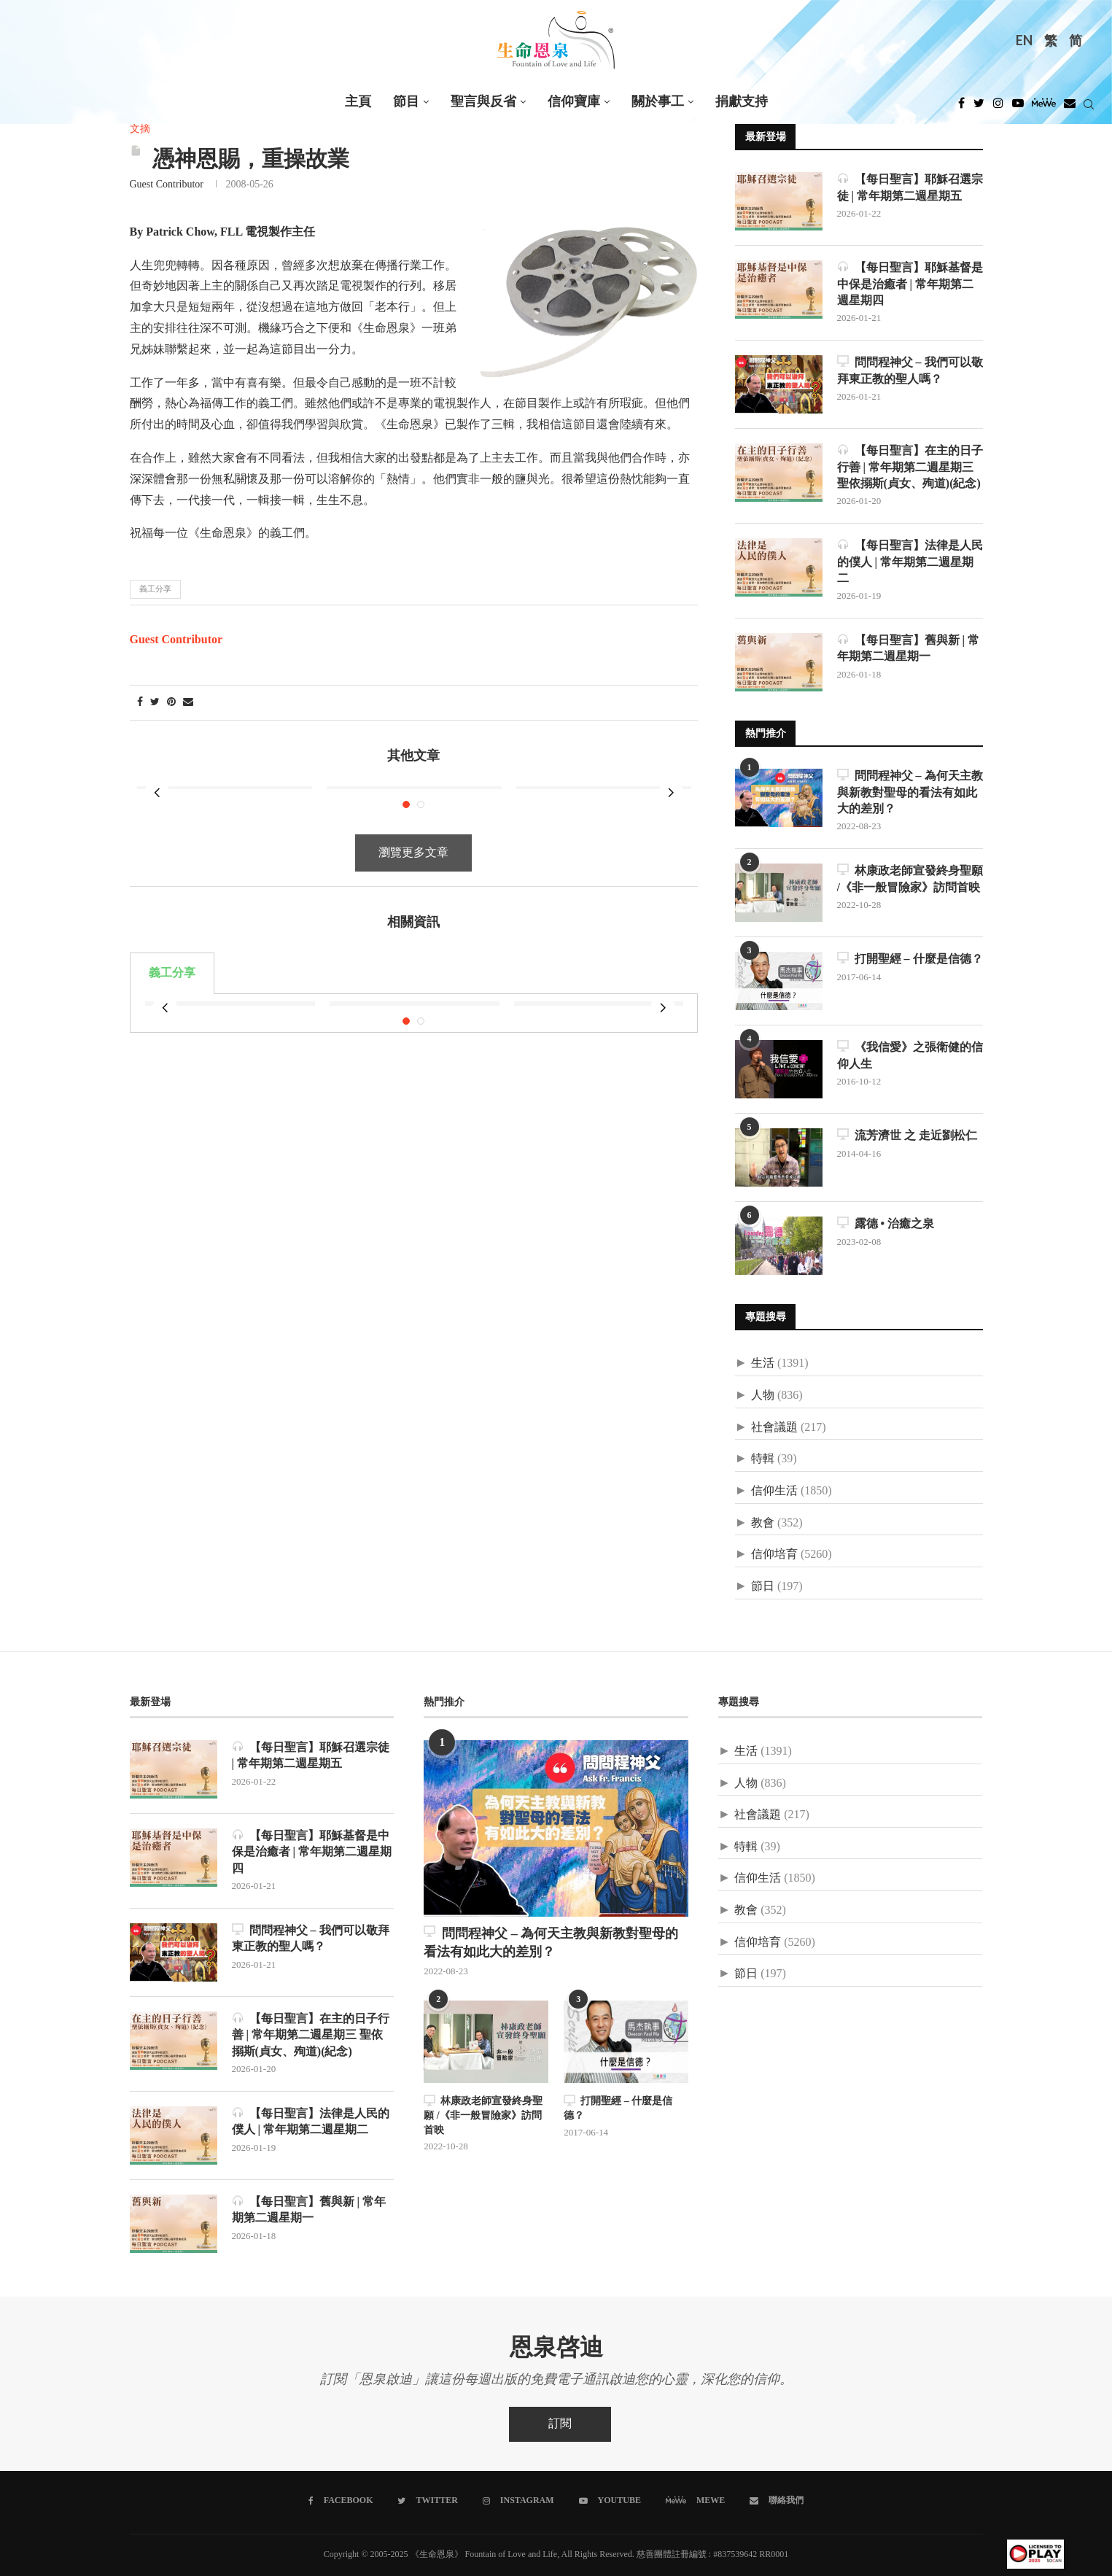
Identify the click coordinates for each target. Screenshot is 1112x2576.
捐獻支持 (741, 102)
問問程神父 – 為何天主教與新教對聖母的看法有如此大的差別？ (910, 792)
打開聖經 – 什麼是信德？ (910, 959)
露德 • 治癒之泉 (886, 1223)
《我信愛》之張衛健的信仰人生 (910, 1055)
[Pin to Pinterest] (171, 703)
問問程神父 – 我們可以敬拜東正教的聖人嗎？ (910, 370)
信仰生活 (774, 1491)
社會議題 (774, 1427)
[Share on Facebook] (140, 703)
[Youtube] (1017, 107)
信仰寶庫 (574, 102)
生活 (762, 1363)
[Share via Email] (188, 703)
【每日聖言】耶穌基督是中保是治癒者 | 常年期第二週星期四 (910, 283)
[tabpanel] (414, 979)
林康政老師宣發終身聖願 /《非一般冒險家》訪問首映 (910, 878)
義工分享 (155, 589)
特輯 (762, 1459)
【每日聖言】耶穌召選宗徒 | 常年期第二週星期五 (910, 187)
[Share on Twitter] (155, 703)
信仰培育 (774, 1554)
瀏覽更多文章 (413, 831)
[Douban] (1069, 107)
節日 (762, 1586)
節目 (406, 102)
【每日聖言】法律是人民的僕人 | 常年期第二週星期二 (910, 561)
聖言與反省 (483, 102)
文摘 (140, 129)
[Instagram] (998, 107)
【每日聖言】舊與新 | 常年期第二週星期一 (908, 648)
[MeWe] (1044, 107)
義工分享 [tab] (172, 951)
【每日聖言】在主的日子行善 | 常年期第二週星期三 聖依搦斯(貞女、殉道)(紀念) (910, 466)
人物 (762, 1395)
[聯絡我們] (777, 2501)
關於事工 (657, 102)
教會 (762, 1523)
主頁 (358, 102)
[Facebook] (961, 107)
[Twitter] (979, 107)
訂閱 (560, 2424)
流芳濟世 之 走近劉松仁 (907, 1135)
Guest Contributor (167, 184)
